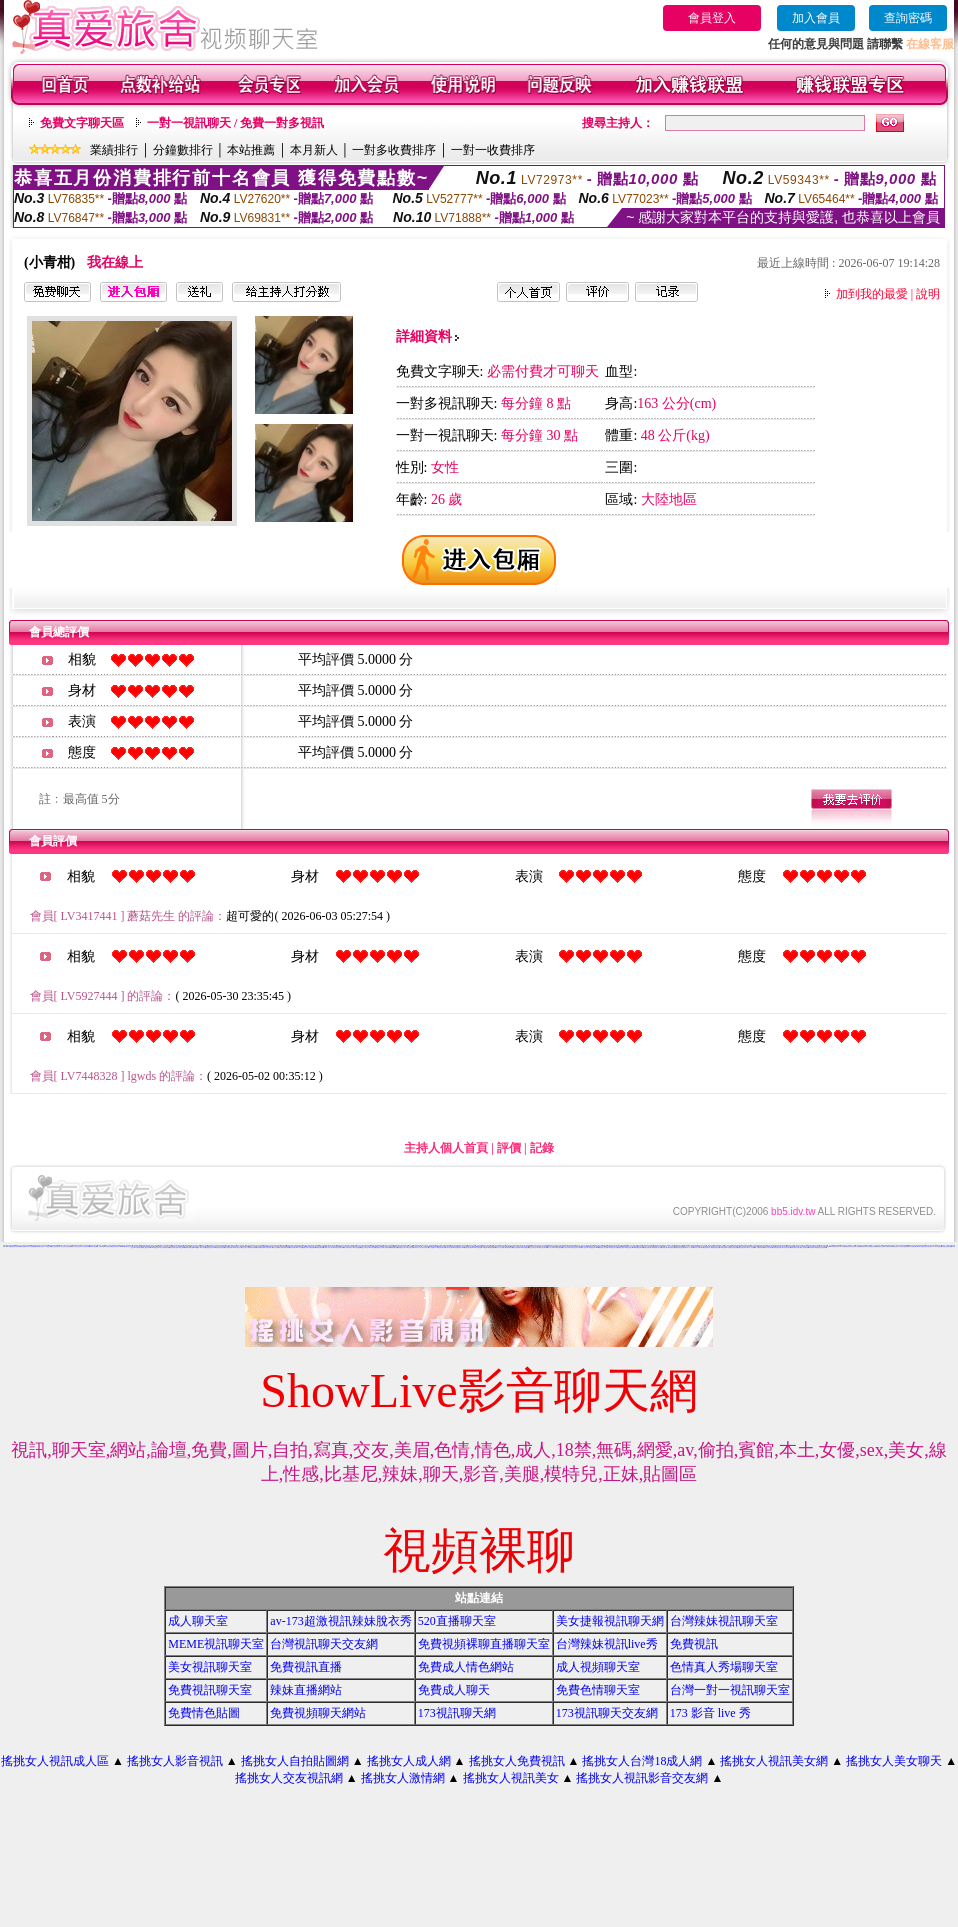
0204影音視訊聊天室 (706, 1247)
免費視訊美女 (629, 1247)
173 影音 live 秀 (710, 1713)
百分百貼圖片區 (432, 1247)
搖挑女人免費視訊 (517, 1761)
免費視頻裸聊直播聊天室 (484, 1644)
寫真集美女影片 (237, 1247)
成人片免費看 (276, 1247)
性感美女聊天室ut (210, 1247)
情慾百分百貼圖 (93, 1246)
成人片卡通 (550, 1247)
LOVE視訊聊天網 (11, 1246)
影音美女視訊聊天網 (338, 1247)
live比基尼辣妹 (790, 1246)
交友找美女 (244, 1247)
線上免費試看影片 (348, 1247)
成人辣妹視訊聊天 (913, 1246)
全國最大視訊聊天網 (542, 1247)
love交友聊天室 (477, 1247)
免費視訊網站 (312, 1247)
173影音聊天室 (617, 1246)
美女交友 (842, 1246)
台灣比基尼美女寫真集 (576, 1247)
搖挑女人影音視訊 (175, 1761)
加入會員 (816, 18)
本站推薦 (251, 150)
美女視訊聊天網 (228, 1247)
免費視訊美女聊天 (402, 1247)
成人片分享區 (690, 1247)
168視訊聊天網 (558, 1247)
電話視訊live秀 (608, 1246)
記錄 (542, 1148)
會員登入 (712, 18)
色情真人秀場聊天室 (724, 1667)
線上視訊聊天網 (146, 1247)
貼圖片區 (305, 1247)
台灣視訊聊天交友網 (324, 1644)
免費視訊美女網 (379, 1247)
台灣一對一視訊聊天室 (730, 1690)
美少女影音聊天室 (369, 1246)
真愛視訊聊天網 (647, 1247)
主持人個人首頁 (446, 1148)
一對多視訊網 (48, 1246)
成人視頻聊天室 (598, 1667)
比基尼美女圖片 (786, 1247)
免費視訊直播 (306, 1667)
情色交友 (181, 1245)
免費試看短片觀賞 (285, 1247)
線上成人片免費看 (500, 1247)
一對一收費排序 (493, 150)
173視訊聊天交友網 (607, 1713)
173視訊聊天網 (457, 1713)
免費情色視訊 (747, 1245)
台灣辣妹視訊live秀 (607, 1644)
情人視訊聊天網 (804, 1247)
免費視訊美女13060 (593, 1247)
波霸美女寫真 (621, 1247)
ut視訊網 (858, 1246)
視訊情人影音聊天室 (75, 1246)
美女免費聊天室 (173, 1247)
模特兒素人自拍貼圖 (603, 1247)
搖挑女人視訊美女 (511, 1778)
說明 (928, 294)
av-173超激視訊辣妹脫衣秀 (340, 1621)
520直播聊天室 (457, 1621)
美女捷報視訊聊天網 (610, 1621)
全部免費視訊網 (260, 1247)
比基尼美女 (425, 1247)
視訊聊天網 (387, 1247)
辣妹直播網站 (306, 1690)
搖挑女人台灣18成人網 (642, 1761)
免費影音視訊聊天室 (732, 1247)
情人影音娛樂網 (31, 1246)
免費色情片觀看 (252, 1247)
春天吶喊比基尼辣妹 (561, 1246)
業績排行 (114, 150)
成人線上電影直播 (937, 1246)
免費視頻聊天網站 (318, 1713)
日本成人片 (696, 1247)
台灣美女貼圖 (449, 1247)
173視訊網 (485, 1247)
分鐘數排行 (183, 150)
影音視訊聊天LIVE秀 (459, 1247)
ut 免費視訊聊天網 (759, 1247)
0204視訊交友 (154, 1247)
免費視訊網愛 (492, 1247)
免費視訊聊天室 (189, 1247)
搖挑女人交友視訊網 (289, 1778)
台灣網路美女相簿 (872, 1246)
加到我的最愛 (872, 294)
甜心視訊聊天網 (85, 1246)
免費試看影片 (509, 1247)
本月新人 (314, 150)
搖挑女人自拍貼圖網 (295, 1761)
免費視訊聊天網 (826, 1246)
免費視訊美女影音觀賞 (680, 1247)
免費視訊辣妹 (889, 1246)
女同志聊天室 (139, 1247)
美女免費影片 (269, 1247)
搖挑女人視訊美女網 (774, 1761)
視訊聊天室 (671, 1247)
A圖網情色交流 (39, 1246)
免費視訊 (694, 1644)
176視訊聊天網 (834, 1246)
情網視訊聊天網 (319, 1247)
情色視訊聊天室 (441, 1247)
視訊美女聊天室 (115, 1246)
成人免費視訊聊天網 (164, 1247)
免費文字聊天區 (82, 123)
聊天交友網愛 (182, 1247)
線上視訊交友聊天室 (65, 1246)
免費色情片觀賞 (468, 1247)
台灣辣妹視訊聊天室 (724, 1621)
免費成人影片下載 (328, 1247)
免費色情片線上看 (657, 1247)
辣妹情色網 (5, 1245)
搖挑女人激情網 (403, 1778)
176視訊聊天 (723, 1247)
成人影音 (203, 1247)
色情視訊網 (664, 1247)
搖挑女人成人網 (409, 1761)
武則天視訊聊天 (768, 1247)
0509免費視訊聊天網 (638, 1247)
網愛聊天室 (624, 1246)
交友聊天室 (410, 1247)
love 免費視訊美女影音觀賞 (924, 1246)
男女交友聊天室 (532, 1247)
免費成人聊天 (454, 1690)
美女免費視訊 (525, 1247)
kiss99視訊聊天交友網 (126, 1246)
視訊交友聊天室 (364, 1247)
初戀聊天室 (101, 1246)
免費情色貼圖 (204, 1713)
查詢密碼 (908, 18)
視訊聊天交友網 (880, 1246)
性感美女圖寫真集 (904, 1246)
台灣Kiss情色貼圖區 (21, 1246)
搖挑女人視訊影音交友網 (642, 1778)
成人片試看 (751, 1247)
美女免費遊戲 (357, 1247)
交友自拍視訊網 (55, 1246)
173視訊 (300, 1247)
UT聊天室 (372, 1247)
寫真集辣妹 (811, 1247)
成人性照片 (584, 1247)
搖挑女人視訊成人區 (55, 1761)
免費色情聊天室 (715, 1247)
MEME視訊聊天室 (216, 1644)
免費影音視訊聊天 (777, 1247)
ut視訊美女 (895, 1246)
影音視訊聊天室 (613, 1247)
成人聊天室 (198, 1621)
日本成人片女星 (417, 1247)
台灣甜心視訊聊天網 (946, 1246)
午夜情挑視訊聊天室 (452, 1246)
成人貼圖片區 (566, 1247)
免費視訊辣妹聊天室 (849, 1246)
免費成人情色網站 (466, 1667)
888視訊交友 (302, 1246)
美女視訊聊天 (293, 1247)
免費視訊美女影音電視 (821, 1247)
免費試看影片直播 (795, 1247)
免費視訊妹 (863, 1246)
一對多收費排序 (394, 150)
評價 (509, 1148)
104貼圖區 (196, 1247)
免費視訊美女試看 (220, 1247)
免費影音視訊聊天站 (742, 1247)
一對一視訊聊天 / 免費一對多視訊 (235, 123)
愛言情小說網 (711, 1245)
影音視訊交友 (108, 1246)
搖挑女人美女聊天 (894, 1761)
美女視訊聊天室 (210, 1667)
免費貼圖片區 (394, 1247)
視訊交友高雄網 (516, 1247)
